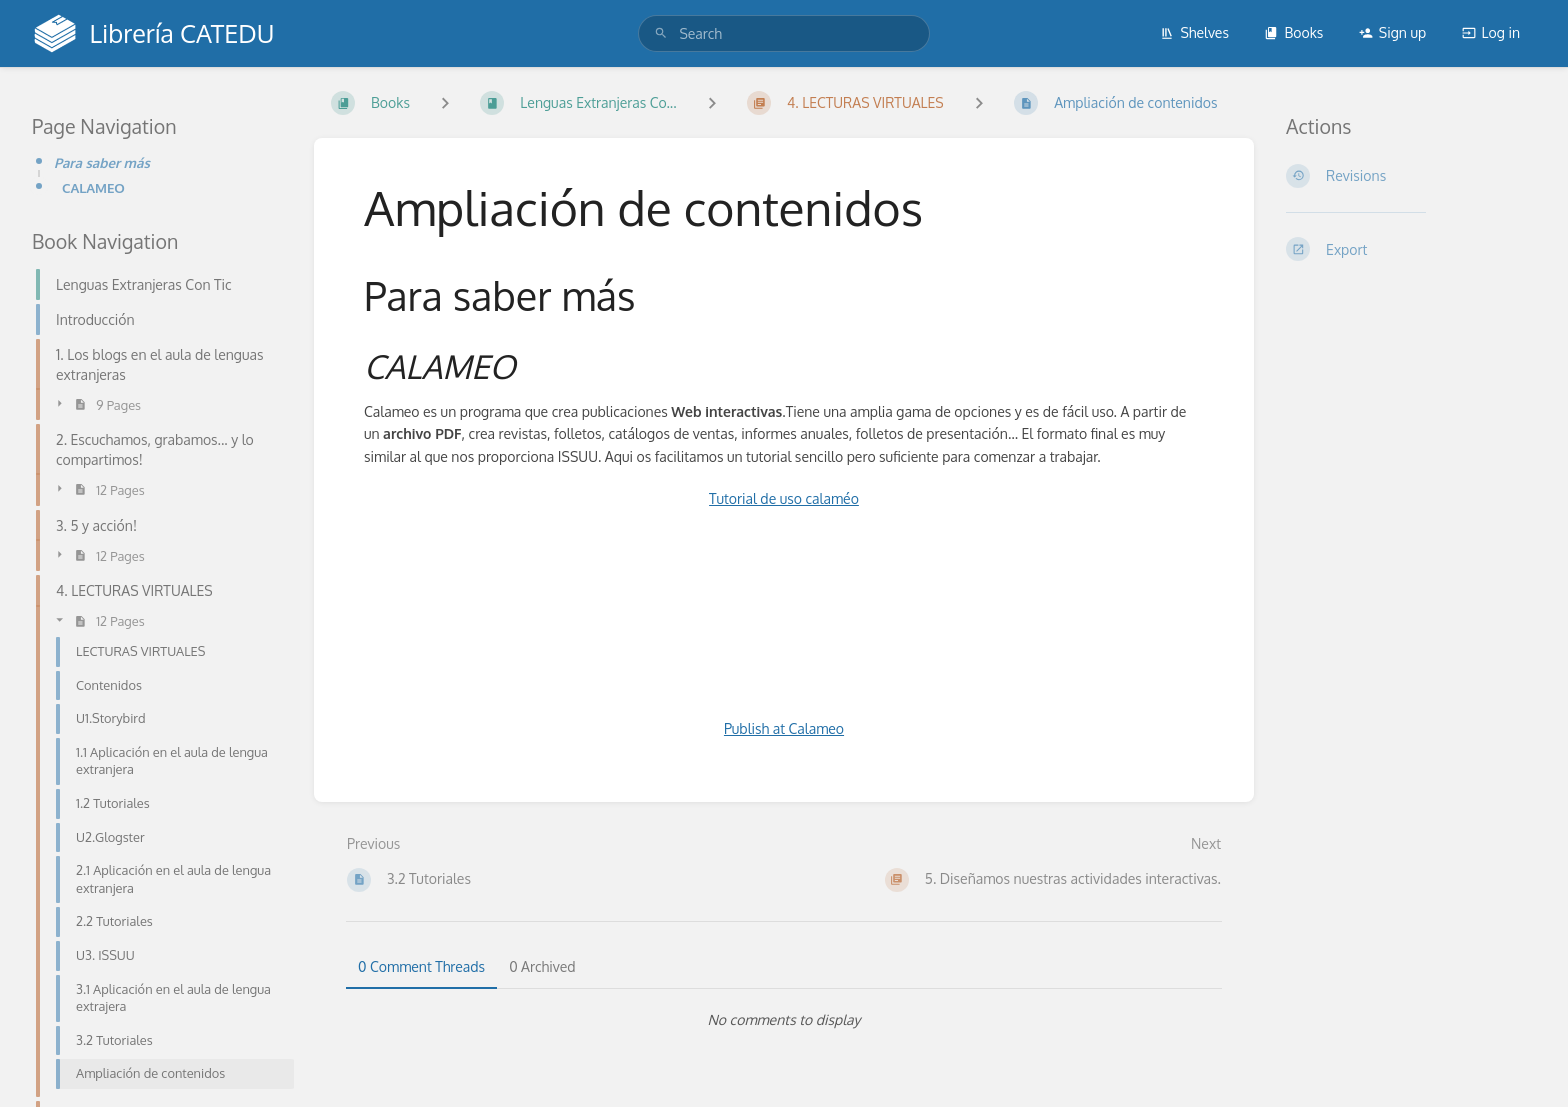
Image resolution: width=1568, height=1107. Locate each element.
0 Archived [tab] (542, 966)
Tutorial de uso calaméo (784, 498)
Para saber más (102, 162)
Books (1293, 32)
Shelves (1194, 32)
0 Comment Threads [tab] (421, 966)
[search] (783, 33)
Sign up (1392, 32)
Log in (1491, 32)
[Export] (1411, 249)
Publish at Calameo (784, 728)
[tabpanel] (784, 1020)
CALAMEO (93, 187)
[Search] (661, 33)
